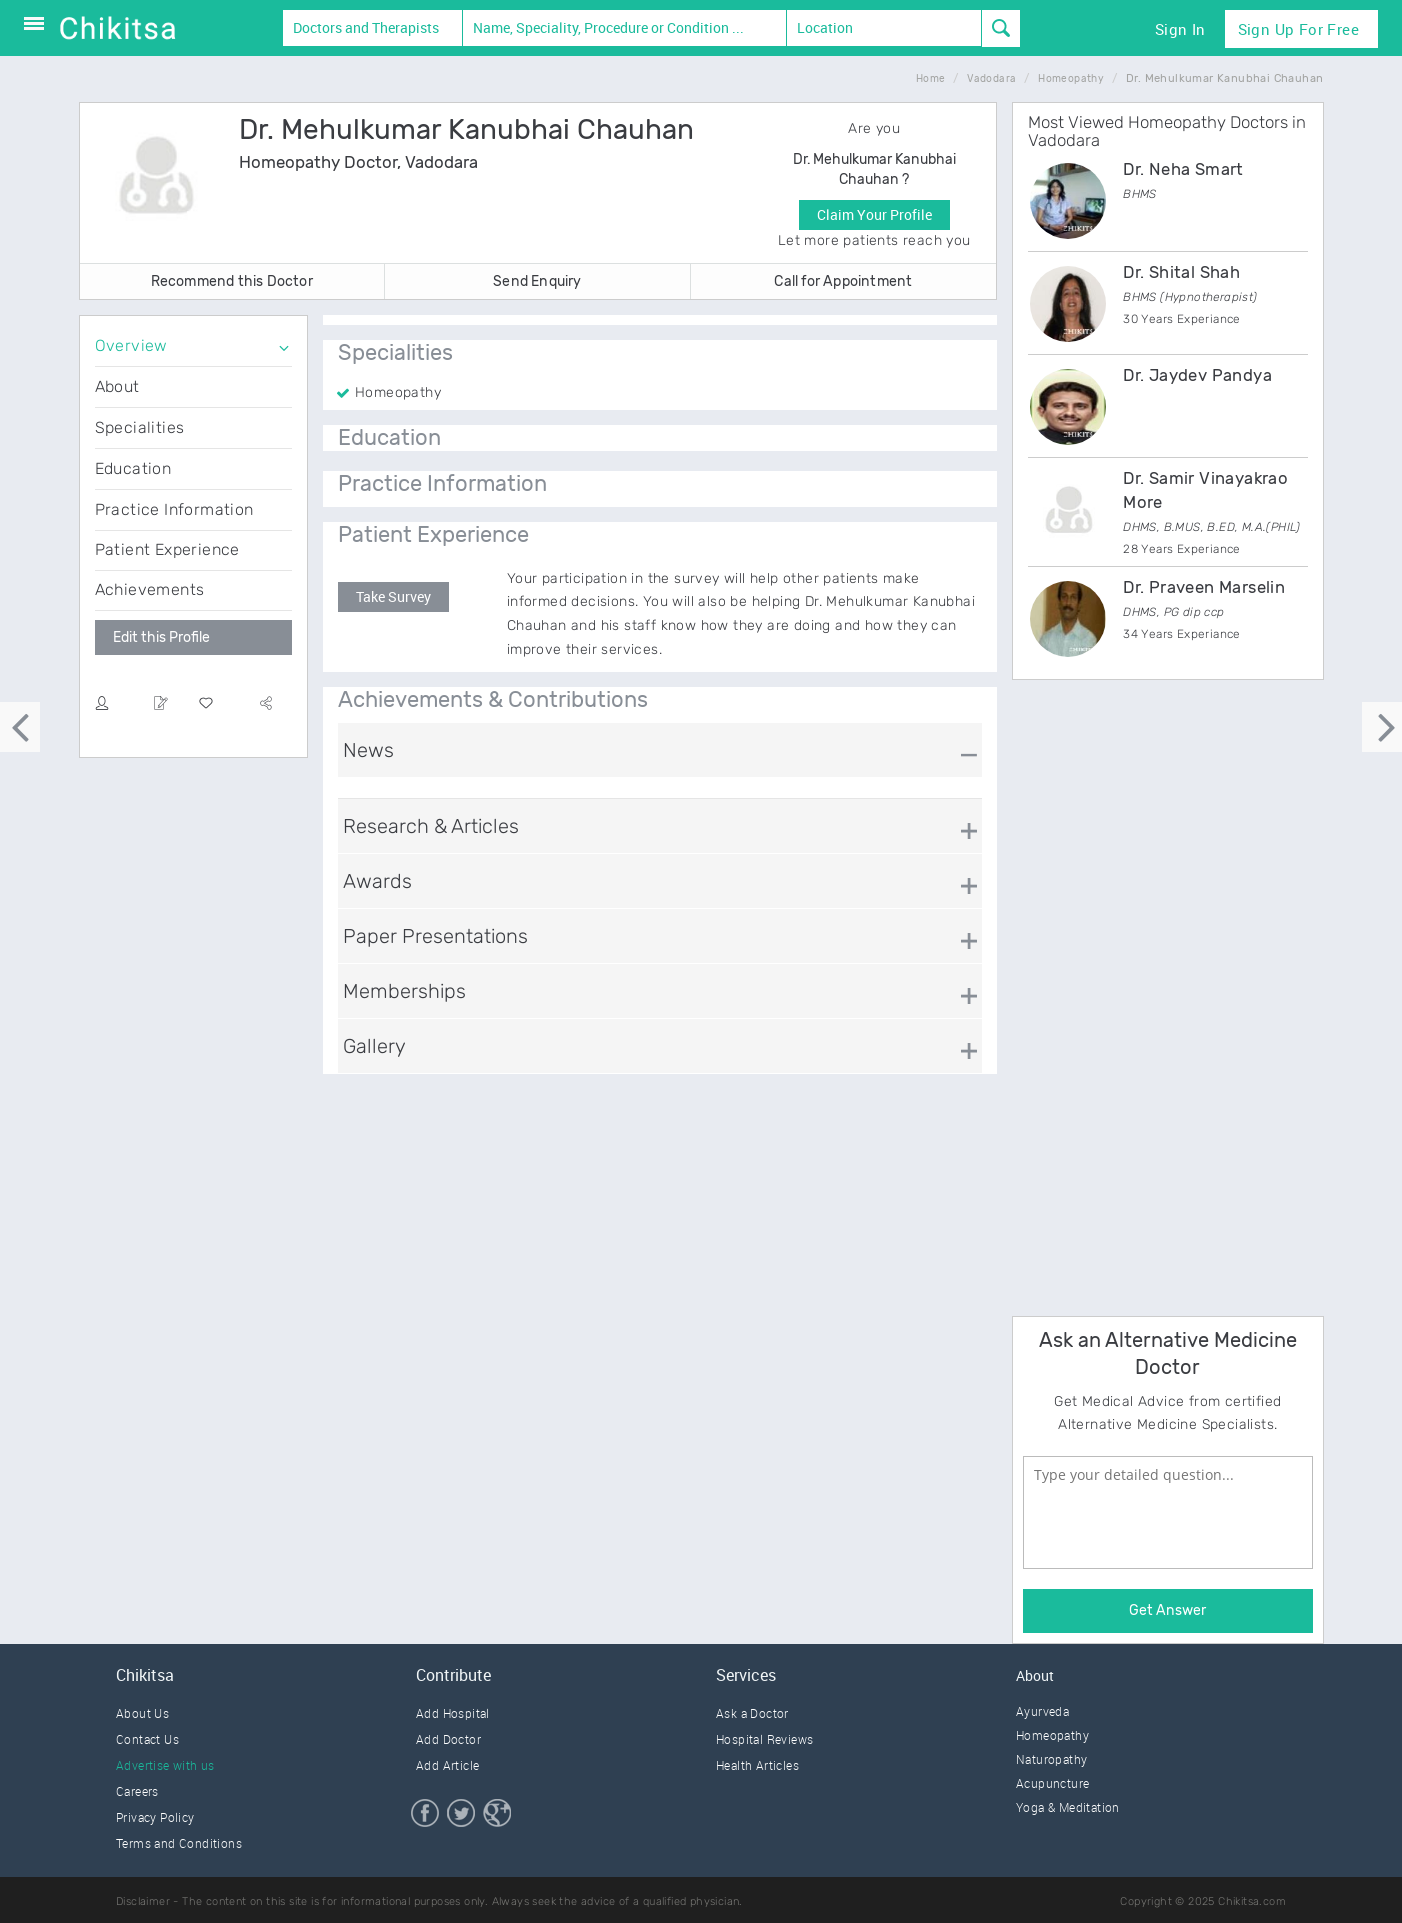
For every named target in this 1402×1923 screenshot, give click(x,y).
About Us (142, 1713)
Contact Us (147, 1739)
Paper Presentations (435, 936)
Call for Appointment (843, 281)
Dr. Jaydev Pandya (1197, 375)
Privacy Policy (155, 1817)
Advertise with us (165, 1765)
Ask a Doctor (752, 1713)
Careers (137, 1791)
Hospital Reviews (764, 1739)
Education (133, 468)
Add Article (447, 1765)
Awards (377, 881)
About (117, 386)
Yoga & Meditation (1068, 1807)
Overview (131, 345)
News (368, 750)
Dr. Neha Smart (1183, 169)
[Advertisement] (1162, 995)
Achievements (150, 589)
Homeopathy (1052, 1735)
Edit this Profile (161, 637)
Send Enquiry (537, 281)
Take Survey (393, 596)
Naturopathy (1051, 1759)
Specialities (140, 427)
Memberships (404, 991)
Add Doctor (448, 1739)
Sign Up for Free (1298, 29)
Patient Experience (167, 549)
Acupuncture (1052, 1783)
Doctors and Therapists (366, 27)
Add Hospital (453, 1713)
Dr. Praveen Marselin (1204, 587)
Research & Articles (431, 826)
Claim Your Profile (874, 214)
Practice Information (174, 509)
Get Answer (1167, 1610)
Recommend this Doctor (232, 281)
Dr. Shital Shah (1181, 272)
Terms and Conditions (179, 1843)
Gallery (374, 1046)
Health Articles (757, 1765)
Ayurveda (1042, 1711)
